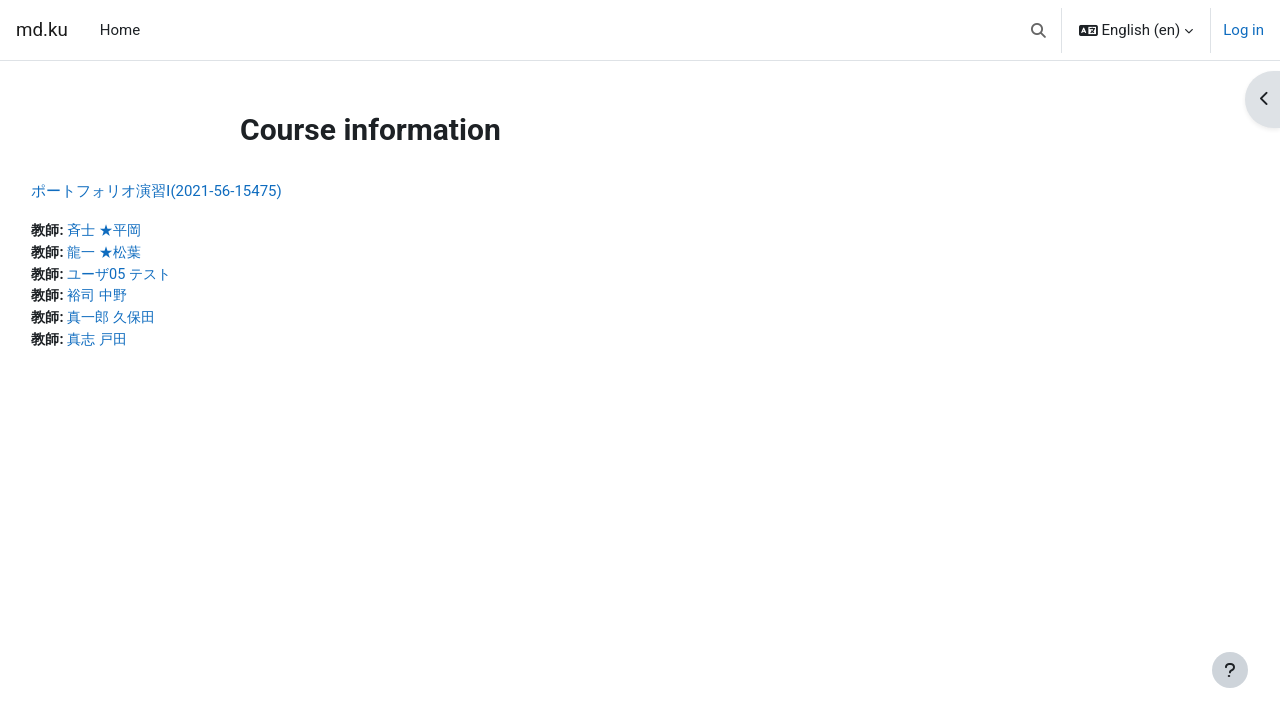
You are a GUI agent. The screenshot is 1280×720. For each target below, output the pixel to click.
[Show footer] (1230, 670)
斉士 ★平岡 (153, 231)
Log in (1243, 30)
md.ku (42, 30)
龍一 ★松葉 (153, 254)
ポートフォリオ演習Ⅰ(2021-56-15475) (201, 191)
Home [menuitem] (120, 30)
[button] (1038, 30)
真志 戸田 (146, 344)
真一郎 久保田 (161, 321)
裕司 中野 (146, 299)
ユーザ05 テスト (169, 276)
